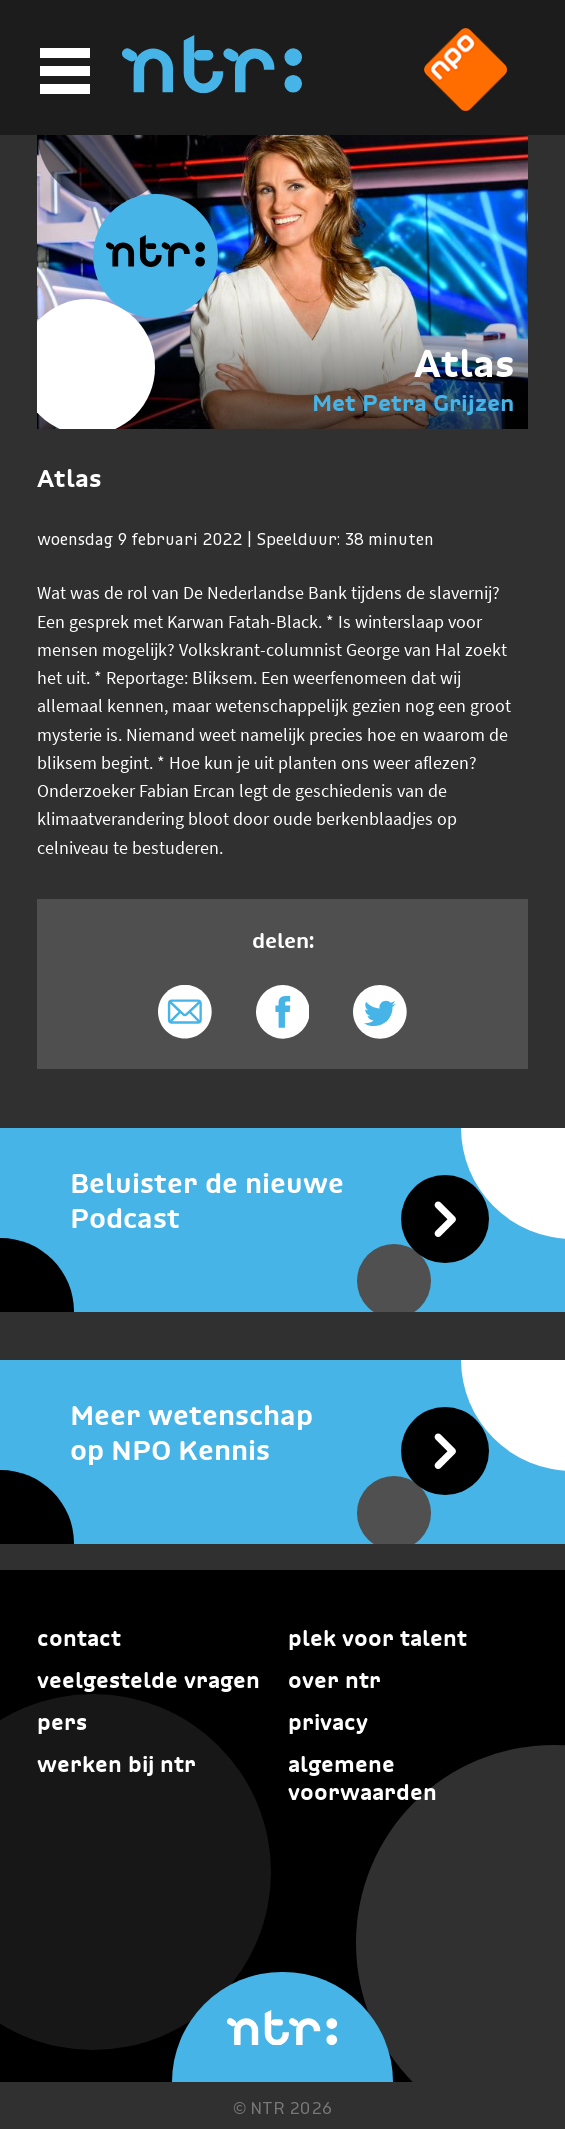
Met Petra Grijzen (413, 402)
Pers (62, 1722)
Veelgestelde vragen (148, 1680)
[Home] (212, 87)
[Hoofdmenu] (62, 71)
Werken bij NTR (116, 1764)
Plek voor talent (377, 1638)
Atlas (464, 363)
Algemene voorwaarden (362, 1778)
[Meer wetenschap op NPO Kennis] (282, 1433)
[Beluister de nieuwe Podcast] (282, 1201)
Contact (79, 1638)
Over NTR (334, 1680)
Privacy (328, 1722)
